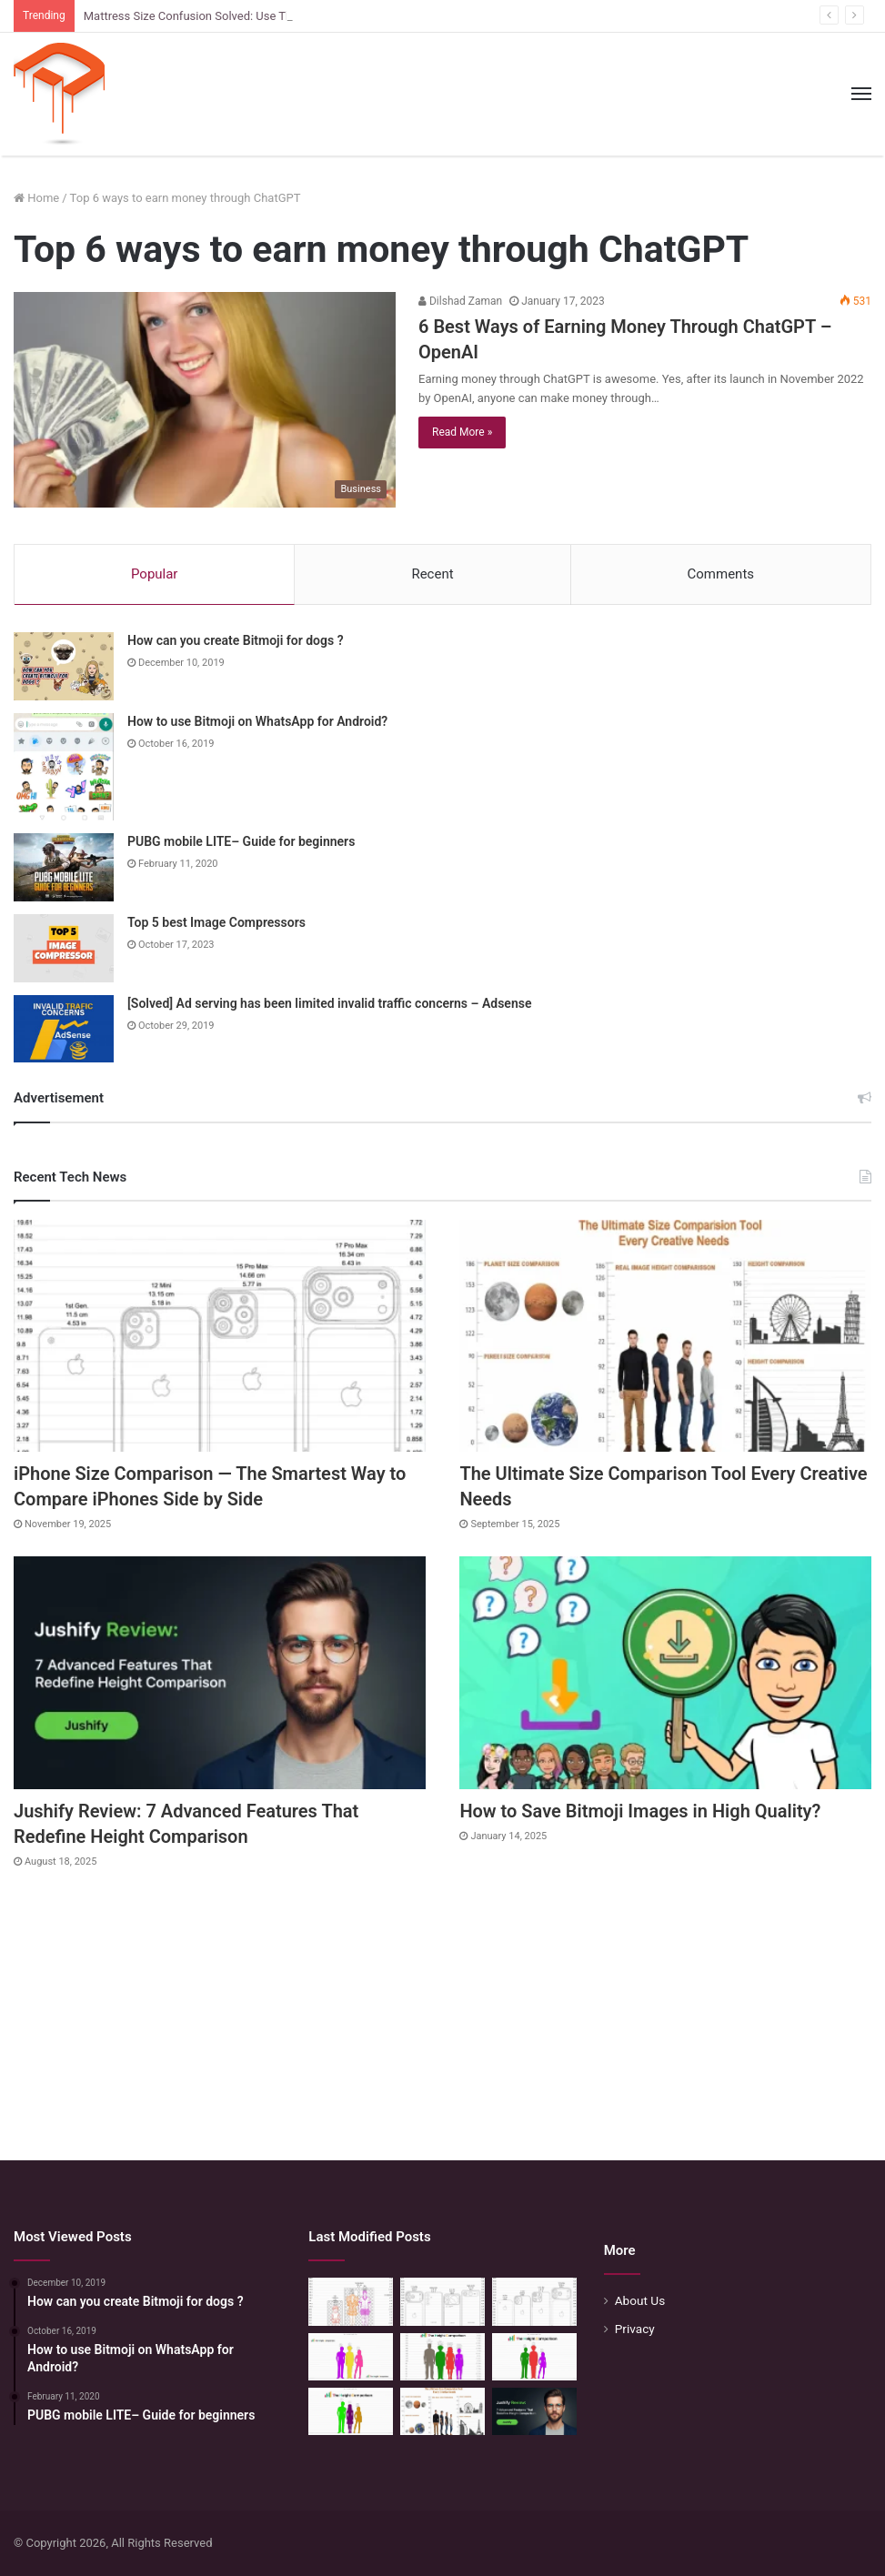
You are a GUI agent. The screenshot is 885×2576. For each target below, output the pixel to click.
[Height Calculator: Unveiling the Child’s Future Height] (350, 2411)
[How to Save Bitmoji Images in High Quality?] (665, 1672)
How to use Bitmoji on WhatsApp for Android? (257, 721)
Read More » (462, 432)
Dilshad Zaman (460, 301)
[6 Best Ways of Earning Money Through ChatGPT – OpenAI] (205, 400)
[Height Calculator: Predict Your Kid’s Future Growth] (534, 2356)
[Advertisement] (442, 2005)
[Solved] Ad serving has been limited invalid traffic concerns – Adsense (329, 1003)
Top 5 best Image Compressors (216, 922)
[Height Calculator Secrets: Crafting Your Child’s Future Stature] (350, 2356)
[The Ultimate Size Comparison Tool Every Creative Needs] (665, 1336)
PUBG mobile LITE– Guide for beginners (241, 841)
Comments (721, 574)
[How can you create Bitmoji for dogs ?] (64, 666)
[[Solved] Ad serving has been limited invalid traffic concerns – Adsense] (64, 1028)
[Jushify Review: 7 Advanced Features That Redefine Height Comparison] (220, 1672)
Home (36, 198)
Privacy (635, 2328)
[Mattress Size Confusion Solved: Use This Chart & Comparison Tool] (350, 2301)
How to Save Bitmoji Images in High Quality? (639, 1811)
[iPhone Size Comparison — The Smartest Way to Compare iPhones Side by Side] (220, 1336)
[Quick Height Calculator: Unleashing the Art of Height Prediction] (442, 2356)
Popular (154, 574)
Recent (432, 574)
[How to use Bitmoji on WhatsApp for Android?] (64, 766)
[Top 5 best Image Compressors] (64, 948)
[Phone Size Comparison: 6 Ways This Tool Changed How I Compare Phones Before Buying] (442, 2301)
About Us (640, 2300)
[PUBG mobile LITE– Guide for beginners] (64, 867)
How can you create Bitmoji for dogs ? (235, 640)
